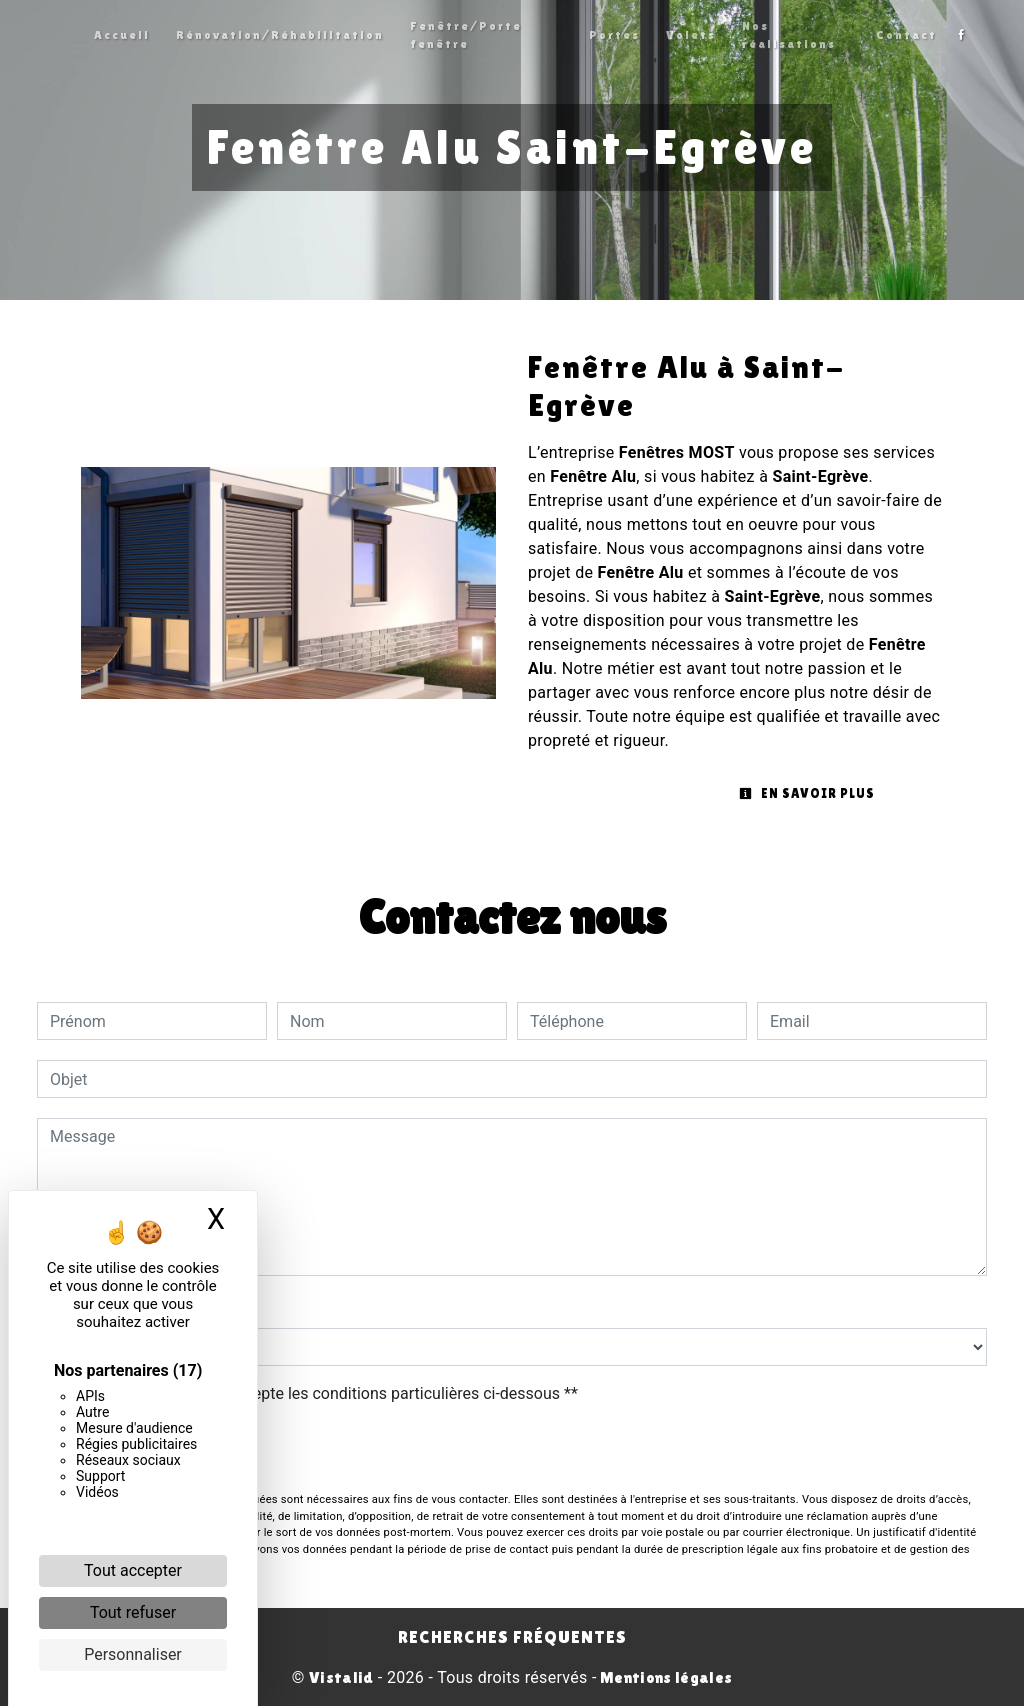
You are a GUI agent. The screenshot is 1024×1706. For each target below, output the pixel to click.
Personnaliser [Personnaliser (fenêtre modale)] (133, 1654)
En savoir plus (807, 793)
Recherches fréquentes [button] (512, 1637)
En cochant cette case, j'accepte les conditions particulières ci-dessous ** (317, 1393)
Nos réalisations (789, 35)
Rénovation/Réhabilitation (280, 35)
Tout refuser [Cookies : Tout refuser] (133, 1612)
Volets (691, 35)
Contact (906, 35)
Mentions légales (664, 1677)
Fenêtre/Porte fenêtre (466, 35)
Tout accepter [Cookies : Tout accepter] (133, 1570)
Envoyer (512, 1450)
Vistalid (341, 1677)
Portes (614, 35)
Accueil (122, 35)
